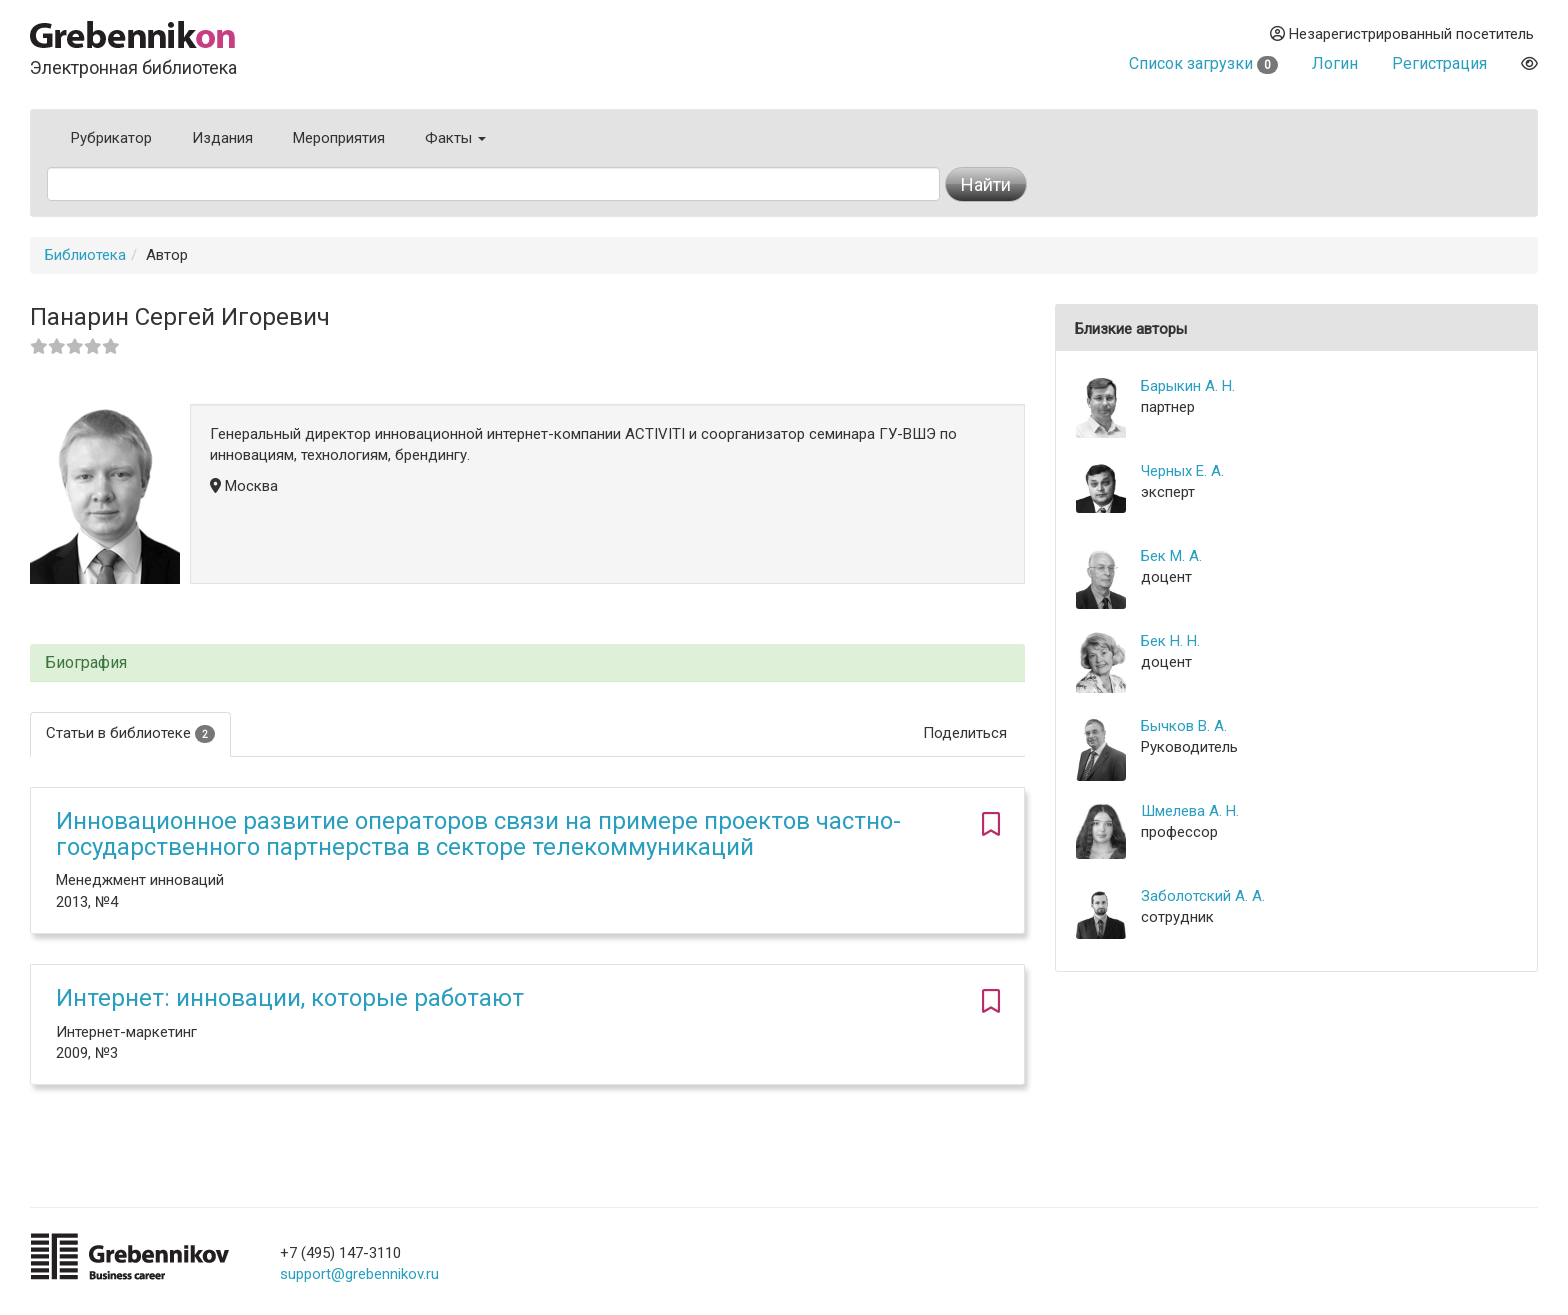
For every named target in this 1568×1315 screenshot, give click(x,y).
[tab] (527, 663)
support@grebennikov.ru (359, 1274)
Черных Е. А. (1182, 471)
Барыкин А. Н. (1188, 386)
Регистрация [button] (1439, 63)
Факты (455, 138)
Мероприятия (339, 138)
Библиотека (85, 255)
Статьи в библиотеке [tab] (130, 733)
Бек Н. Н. (1170, 641)
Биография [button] (86, 663)
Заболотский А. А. (1203, 896)
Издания (222, 138)
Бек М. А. (1171, 556)
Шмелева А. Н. (1190, 811)
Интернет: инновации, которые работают (290, 998)
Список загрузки (1203, 63)
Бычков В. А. (1184, 726)
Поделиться (965, 733)
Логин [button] (1335, 63)
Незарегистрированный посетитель (1402, 34)
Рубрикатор (111, 138)
